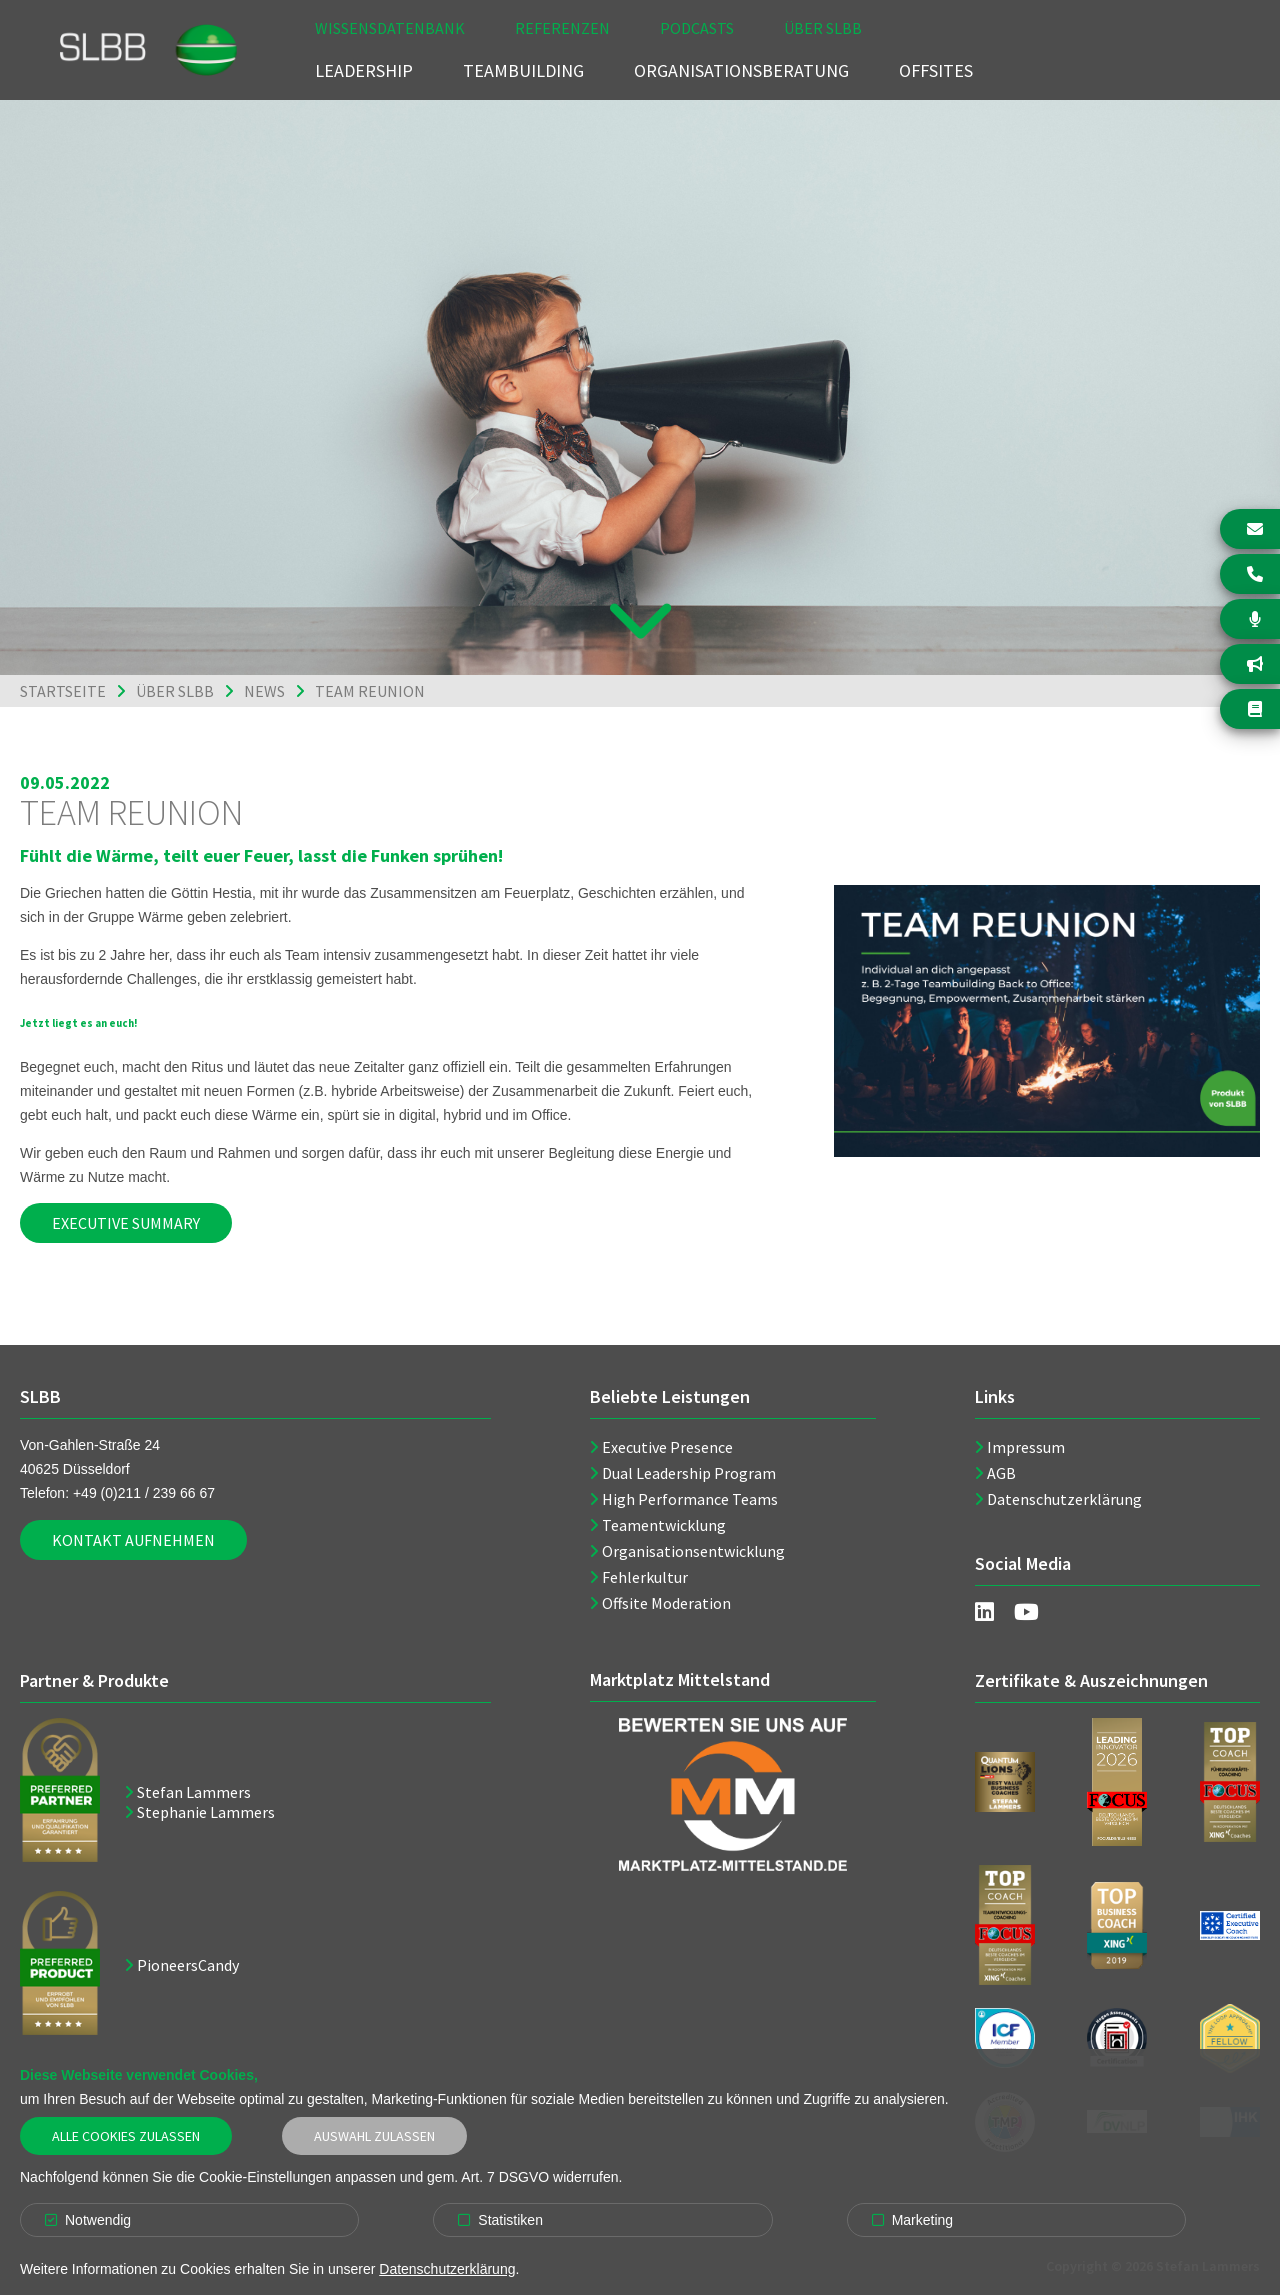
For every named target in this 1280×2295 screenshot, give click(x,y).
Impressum (1026, 1447)
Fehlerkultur (645, 1577)
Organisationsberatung (741, 70)
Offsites (936, 70)
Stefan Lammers (194, 1792)
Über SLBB (823, 28)
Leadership (364, 70)
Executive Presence (667, 1447)
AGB (1001, 1473)
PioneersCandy (188, 1965)
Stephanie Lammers (206, 1812)
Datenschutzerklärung (1064, 1499)
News (264, 691)
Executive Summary (126, 1223)
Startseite (63, 691)
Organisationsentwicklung (693, 1551)
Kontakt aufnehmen (133, 1540)
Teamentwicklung (664, 1525)
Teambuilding (523, 70)
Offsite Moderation (666, 1603)
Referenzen (562, 28)
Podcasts (697, 28)
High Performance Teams (690, 1499)
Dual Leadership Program (689, 1473)
